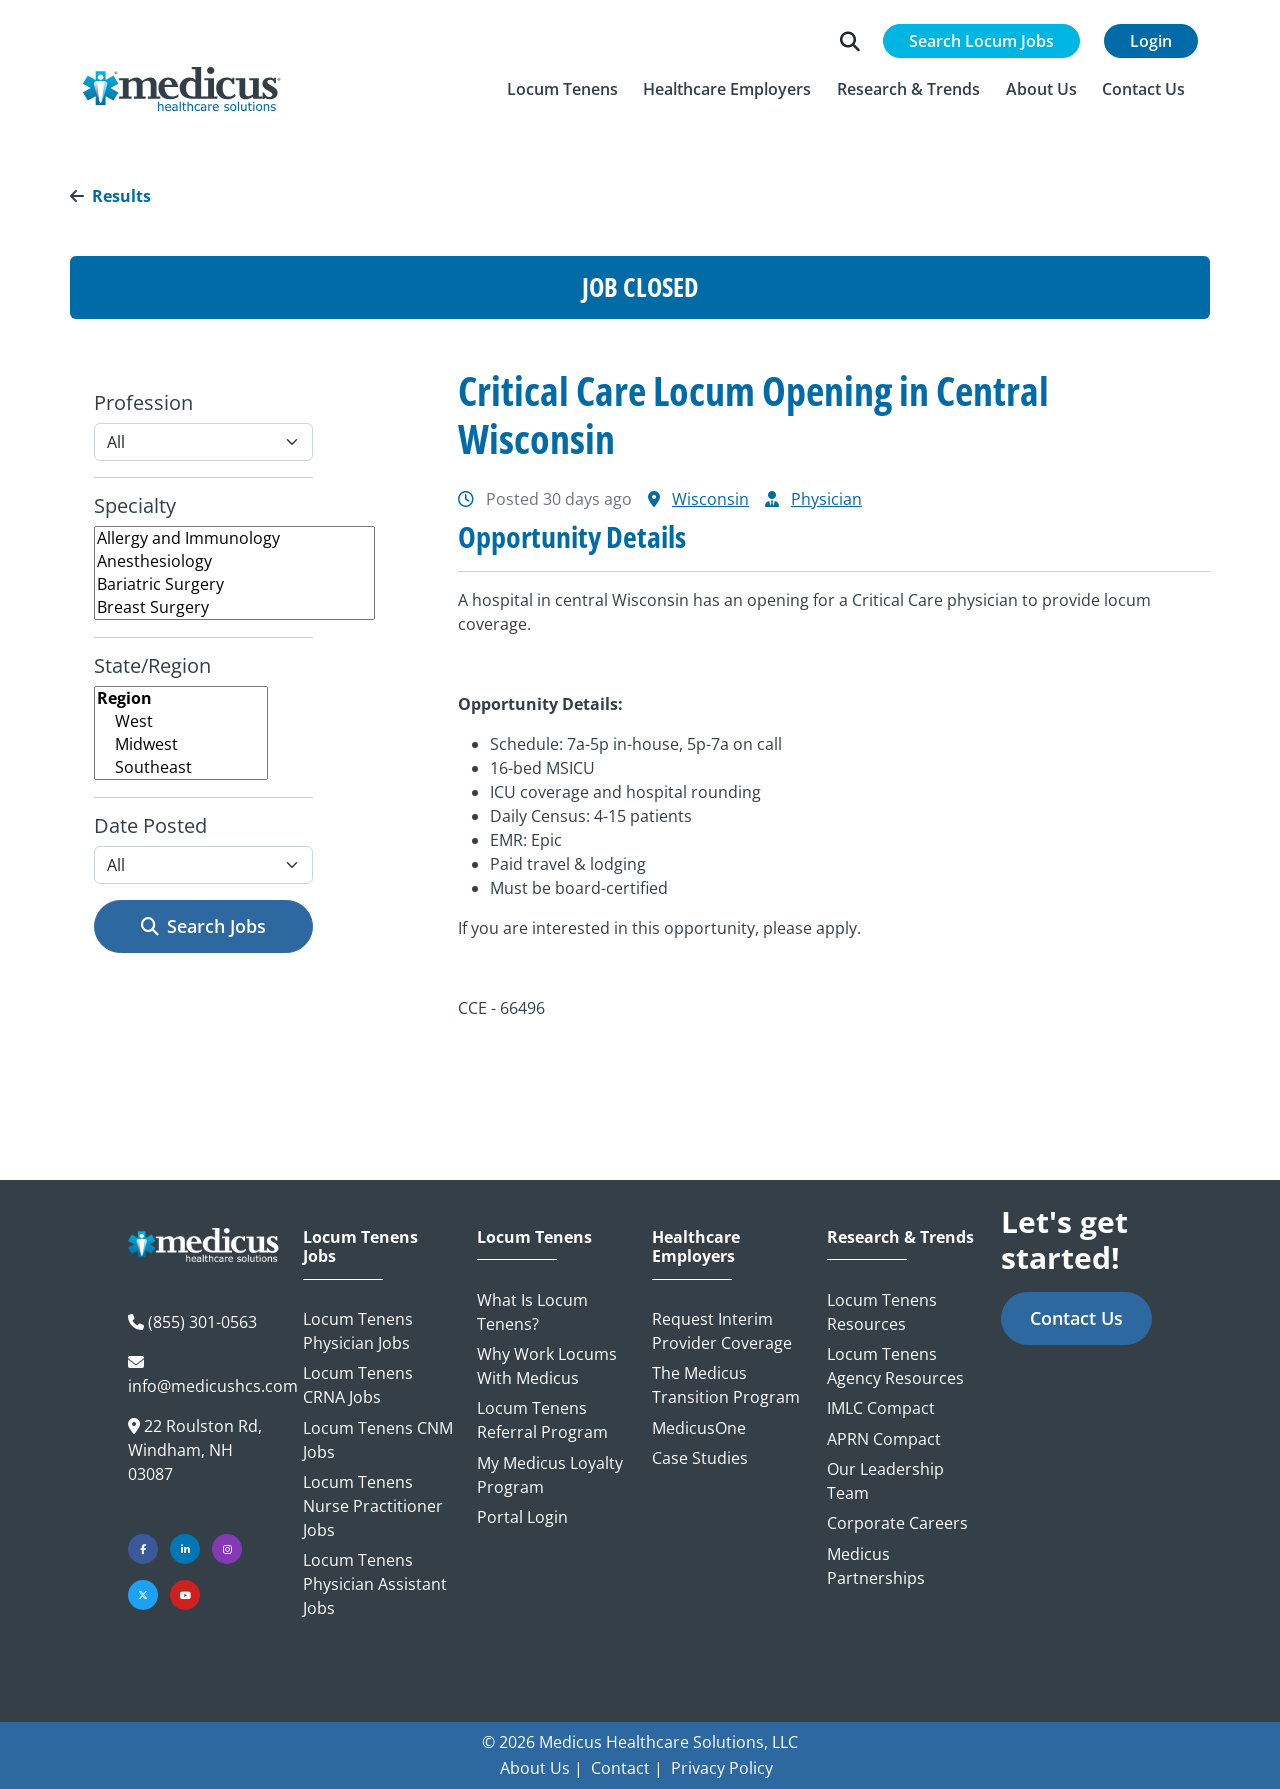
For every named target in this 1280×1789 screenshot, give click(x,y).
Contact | (627, 1768)
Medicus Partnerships (876, 1566)
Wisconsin (710, 499)
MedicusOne (699, 1428)
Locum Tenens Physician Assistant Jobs (375, 1584)
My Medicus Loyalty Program (550, 1475)
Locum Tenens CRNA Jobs (358, 1385)
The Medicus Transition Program (726, 1385)
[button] (562, 89)
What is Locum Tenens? (532, 1312)
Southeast (181, 767)
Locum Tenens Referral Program (542, 1420)
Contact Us (1076, 1318)
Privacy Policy (722, 1768)
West (181, 721)
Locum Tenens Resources (882, 1312)
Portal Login (522, 1517)
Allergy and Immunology (234, 538)
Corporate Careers (897, 1523)
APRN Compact (884, 1439)
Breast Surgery (234, 607)
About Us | (541, 1768)
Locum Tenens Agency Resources (895, 1366)
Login (1151, 41)
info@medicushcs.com (213, 1386)
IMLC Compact (881, 1408)
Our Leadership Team (885, 1481)
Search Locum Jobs (981, 41)
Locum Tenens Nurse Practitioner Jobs (373, 1506)
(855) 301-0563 (202, 1322)
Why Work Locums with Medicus (547, 1366)
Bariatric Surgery (234, 584)
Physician (826, 499)
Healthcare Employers (696, 1247)
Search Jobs (203, 926)
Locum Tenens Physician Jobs (358, 1331)
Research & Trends (900, 1237)
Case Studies (700, 1458)
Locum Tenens (534, 1237)
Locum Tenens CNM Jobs (378, 1440)
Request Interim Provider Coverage (722, 1331)
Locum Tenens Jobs (360, 1247)
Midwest (181, 744)
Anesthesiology (234, 561)
